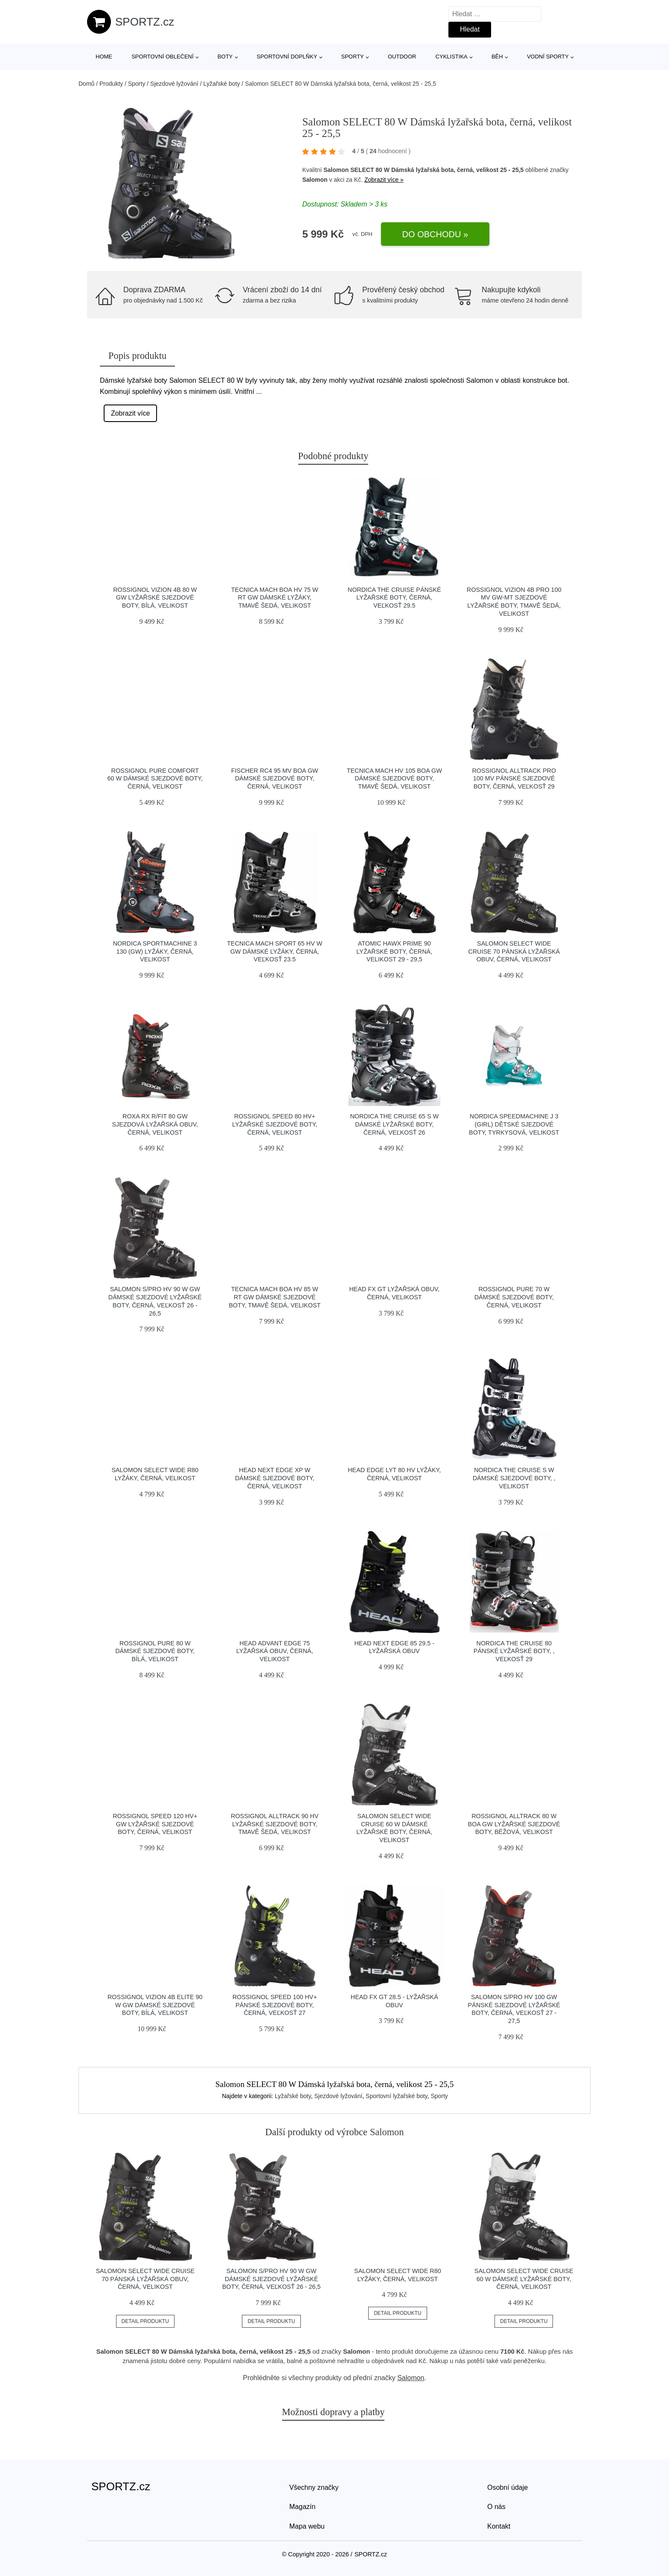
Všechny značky (314, 2487)
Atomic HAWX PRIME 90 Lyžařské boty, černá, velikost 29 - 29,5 (394, 951)
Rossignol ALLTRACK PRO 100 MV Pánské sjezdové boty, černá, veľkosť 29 (514, 778)
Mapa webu (307, 2526)
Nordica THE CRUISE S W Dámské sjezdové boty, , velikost (514, 1478)
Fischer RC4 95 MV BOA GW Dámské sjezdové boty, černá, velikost (274, 778)
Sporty (352, 56)
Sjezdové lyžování (174, 83)
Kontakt (498, 2526)
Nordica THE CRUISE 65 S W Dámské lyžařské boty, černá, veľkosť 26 (394, 1124)
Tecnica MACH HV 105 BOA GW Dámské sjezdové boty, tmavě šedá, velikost (394, 778)
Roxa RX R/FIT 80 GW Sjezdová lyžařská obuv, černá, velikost (155, 1124)
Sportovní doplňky (286, 56)
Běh (497, 56)
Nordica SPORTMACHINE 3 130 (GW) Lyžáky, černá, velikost (155, 951)
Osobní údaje (507, 2487)
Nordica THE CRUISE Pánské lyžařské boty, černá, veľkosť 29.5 (394, 597)
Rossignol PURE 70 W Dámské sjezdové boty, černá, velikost (514, 1297)
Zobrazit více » (384, 179)
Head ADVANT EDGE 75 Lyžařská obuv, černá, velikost (274, 1651)
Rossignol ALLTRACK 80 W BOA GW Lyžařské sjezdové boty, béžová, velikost (514, 1824)
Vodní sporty (548, 56)
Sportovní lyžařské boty (396, 2096)
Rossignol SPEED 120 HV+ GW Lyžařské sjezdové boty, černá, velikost (155, 1824)
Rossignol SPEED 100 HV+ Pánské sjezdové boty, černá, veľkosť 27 (275, 2005)
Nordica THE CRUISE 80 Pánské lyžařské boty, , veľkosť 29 (514, 1651)
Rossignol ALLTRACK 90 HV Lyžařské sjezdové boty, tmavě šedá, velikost (275, 1824)
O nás (496, 2506)
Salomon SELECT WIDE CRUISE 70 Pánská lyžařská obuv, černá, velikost (514, 951)
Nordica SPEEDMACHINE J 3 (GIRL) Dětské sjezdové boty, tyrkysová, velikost (514, 1124)
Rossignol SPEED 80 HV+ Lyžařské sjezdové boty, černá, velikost (274, 1124)
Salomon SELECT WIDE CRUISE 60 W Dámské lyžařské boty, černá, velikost (523, 2278)
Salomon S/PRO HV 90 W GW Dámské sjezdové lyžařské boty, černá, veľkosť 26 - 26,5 (271, 2278)
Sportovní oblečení (162, 56)
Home (104, 56)
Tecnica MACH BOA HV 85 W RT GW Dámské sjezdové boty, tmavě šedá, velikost (274, 1297)
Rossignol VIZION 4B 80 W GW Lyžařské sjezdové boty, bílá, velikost (155, 597)
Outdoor (402, 56)
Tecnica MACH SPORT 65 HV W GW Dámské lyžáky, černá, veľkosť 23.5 (274, 951)
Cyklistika (452, 56)
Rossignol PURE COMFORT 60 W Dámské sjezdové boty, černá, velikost (155, 778)
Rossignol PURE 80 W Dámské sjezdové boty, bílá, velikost (155, 1651)
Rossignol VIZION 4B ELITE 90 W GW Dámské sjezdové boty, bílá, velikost (155, 2005)
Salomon (314, 179)
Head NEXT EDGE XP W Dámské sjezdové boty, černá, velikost (274, 1478)
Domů (86, 83)
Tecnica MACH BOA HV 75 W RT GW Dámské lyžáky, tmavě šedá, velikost (274, 597)
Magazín (302, 2506)
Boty (225, 56)
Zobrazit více (130, 413)
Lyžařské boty (222, 83)
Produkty (111, 83)
